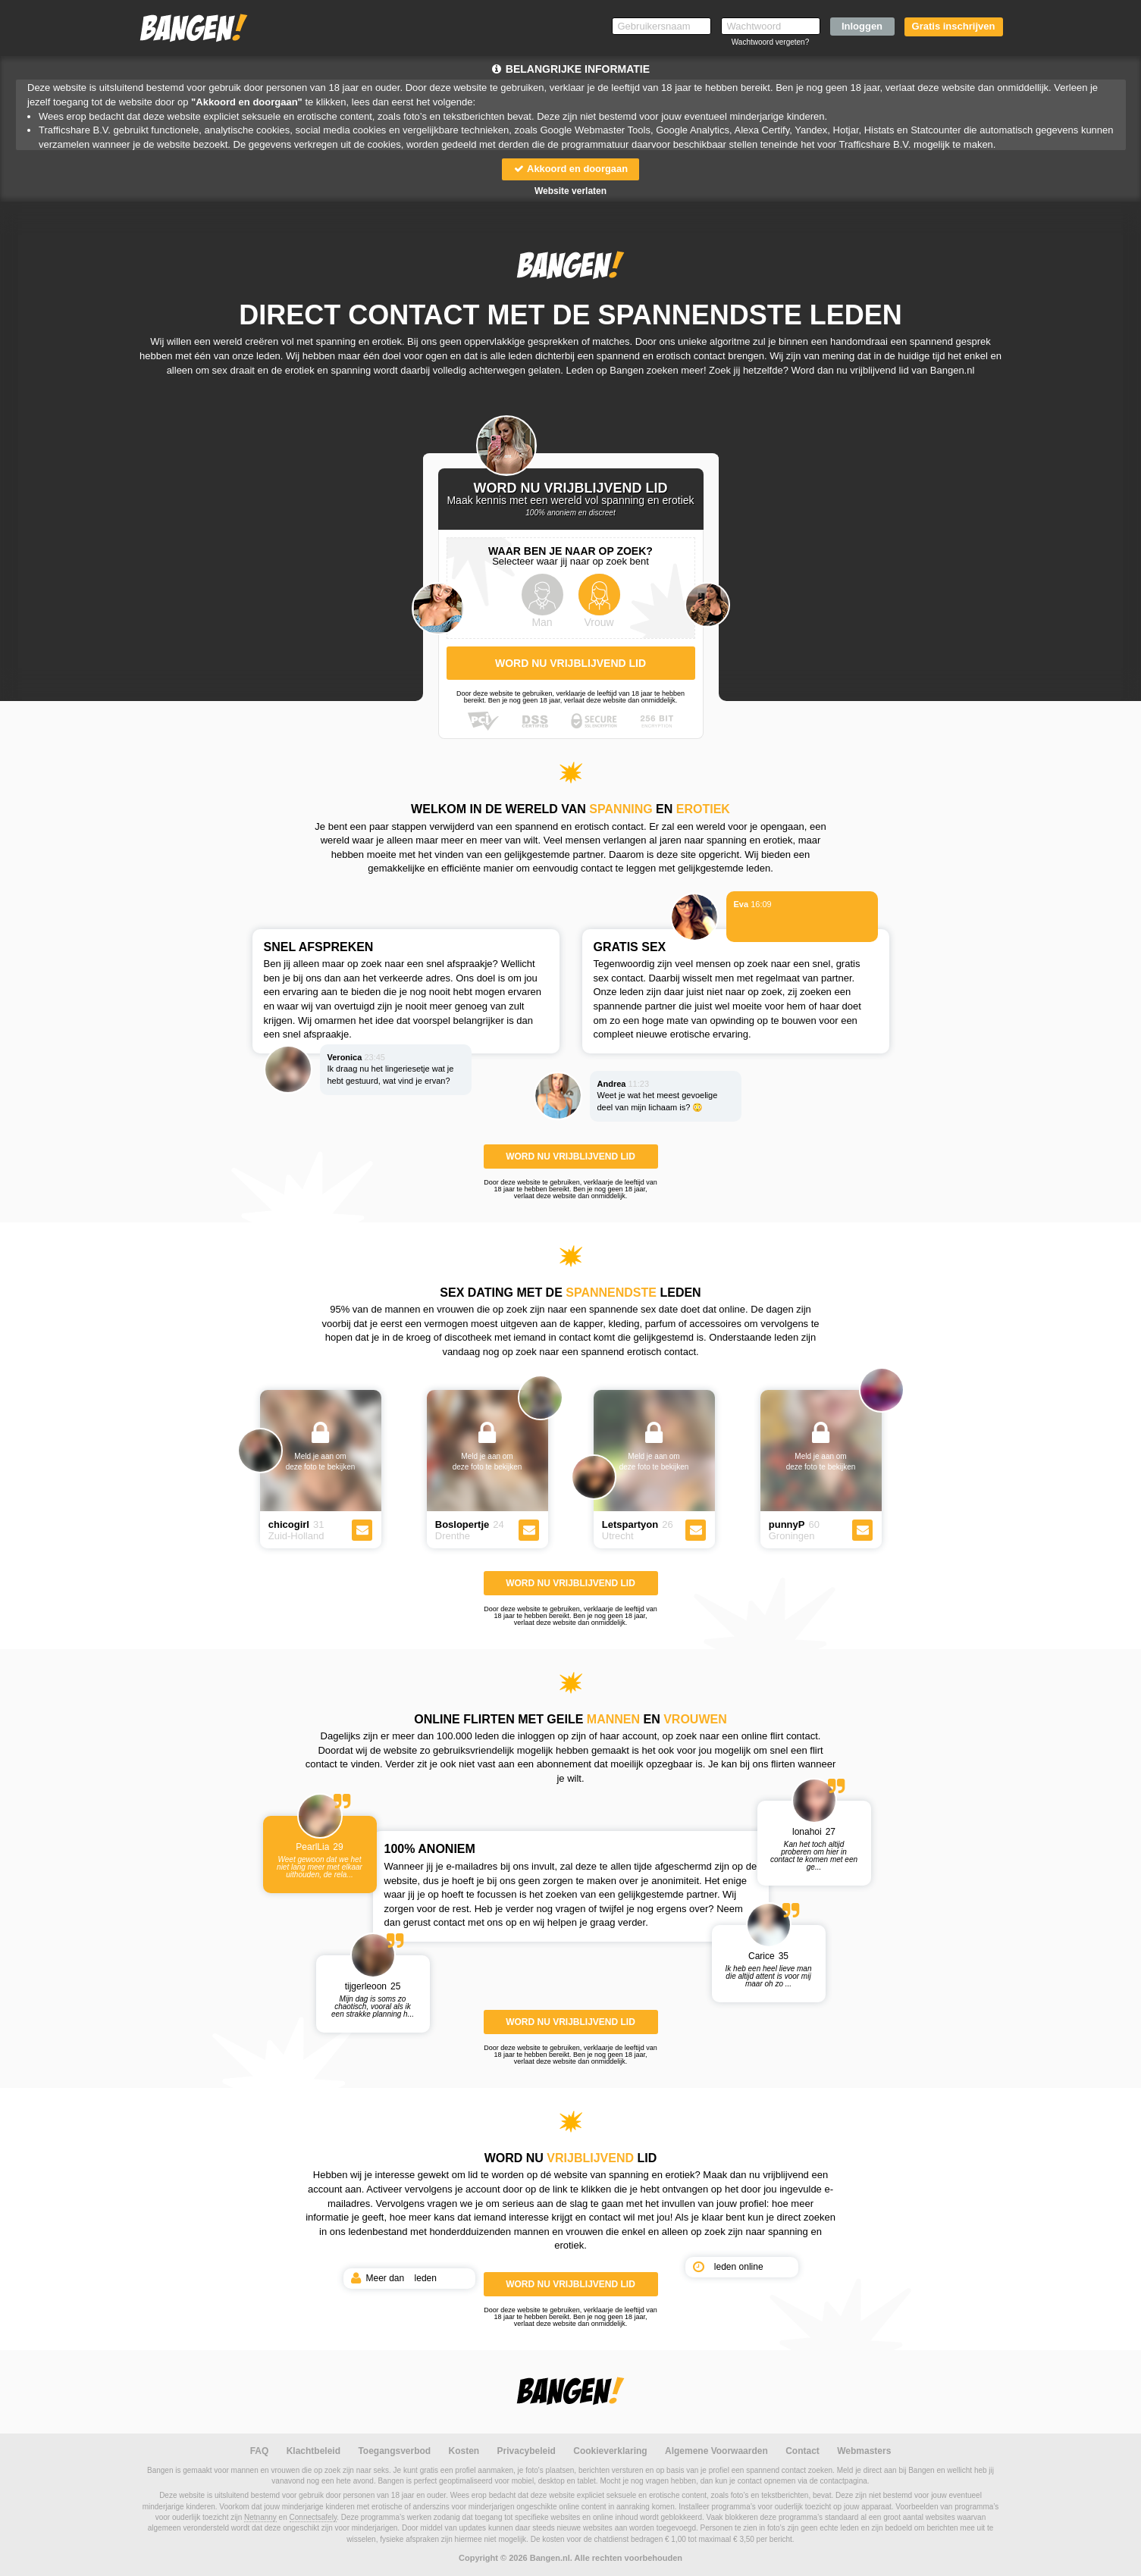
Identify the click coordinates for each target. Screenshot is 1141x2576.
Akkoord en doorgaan (570, 168)
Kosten (464, 2451)
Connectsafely (313, 2517)
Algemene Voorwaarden (716, 2451)
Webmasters (864, 2451)
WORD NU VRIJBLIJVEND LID (570, 1156)
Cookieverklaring (610, 2451)
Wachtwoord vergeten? (770, 42)
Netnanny (260, 2517)
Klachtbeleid (313, 2451)
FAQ (259, 2451)
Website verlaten (570, 191)
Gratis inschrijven (953, 26)
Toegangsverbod (394, 2451)
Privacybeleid (526, 2451)
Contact (802, 2451)
